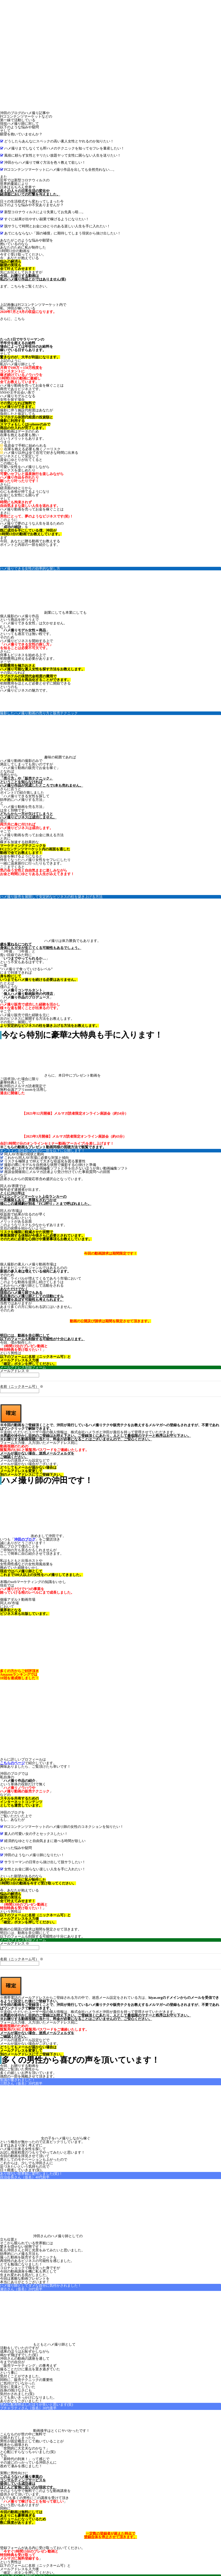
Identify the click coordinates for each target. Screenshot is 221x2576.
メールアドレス (14, 1371)
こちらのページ (12, 1763)
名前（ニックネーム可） (21, 1386)
